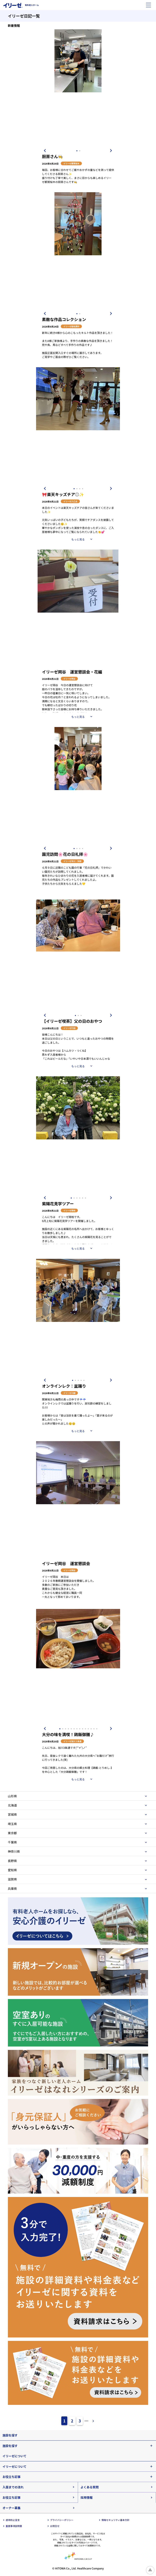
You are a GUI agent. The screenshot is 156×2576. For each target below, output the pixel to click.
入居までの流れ (13, 2487)
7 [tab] (77, 1729)
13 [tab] (94, 1729)
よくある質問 (90, 2487)
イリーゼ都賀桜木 (71, 163)
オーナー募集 (12, 2508)
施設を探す (10, 2435)
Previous (44, 150)
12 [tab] (91, 1729)
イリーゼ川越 (69, 1392)
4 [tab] (82, 488)
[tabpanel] (78, 88)
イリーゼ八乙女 (70, 501)
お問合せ (54, 2526)
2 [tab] (79, 151)
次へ (92, 2420)
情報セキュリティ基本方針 (115, 2520)
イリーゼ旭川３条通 (72, 1741)
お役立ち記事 (12, 2476)
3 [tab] (79, 488)
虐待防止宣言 (13, 2520)
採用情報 (87, 2497)
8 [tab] (79, 1729)
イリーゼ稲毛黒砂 (71, 326)
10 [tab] (85, 1729)
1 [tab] (77, 151)
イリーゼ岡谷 (69, 678)
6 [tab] (85, 1198)
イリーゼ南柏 (69, 1210)
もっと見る (78, 539)
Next (111, 150)
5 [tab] (82, 1198)
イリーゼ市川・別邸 (72, 861)
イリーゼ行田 (69, 1028)
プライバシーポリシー (61, 2520)
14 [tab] (96, 1729)
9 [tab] (82, 1729)
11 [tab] (88, 1729)
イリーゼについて (14, 2456)
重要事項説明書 (14, 2526)
